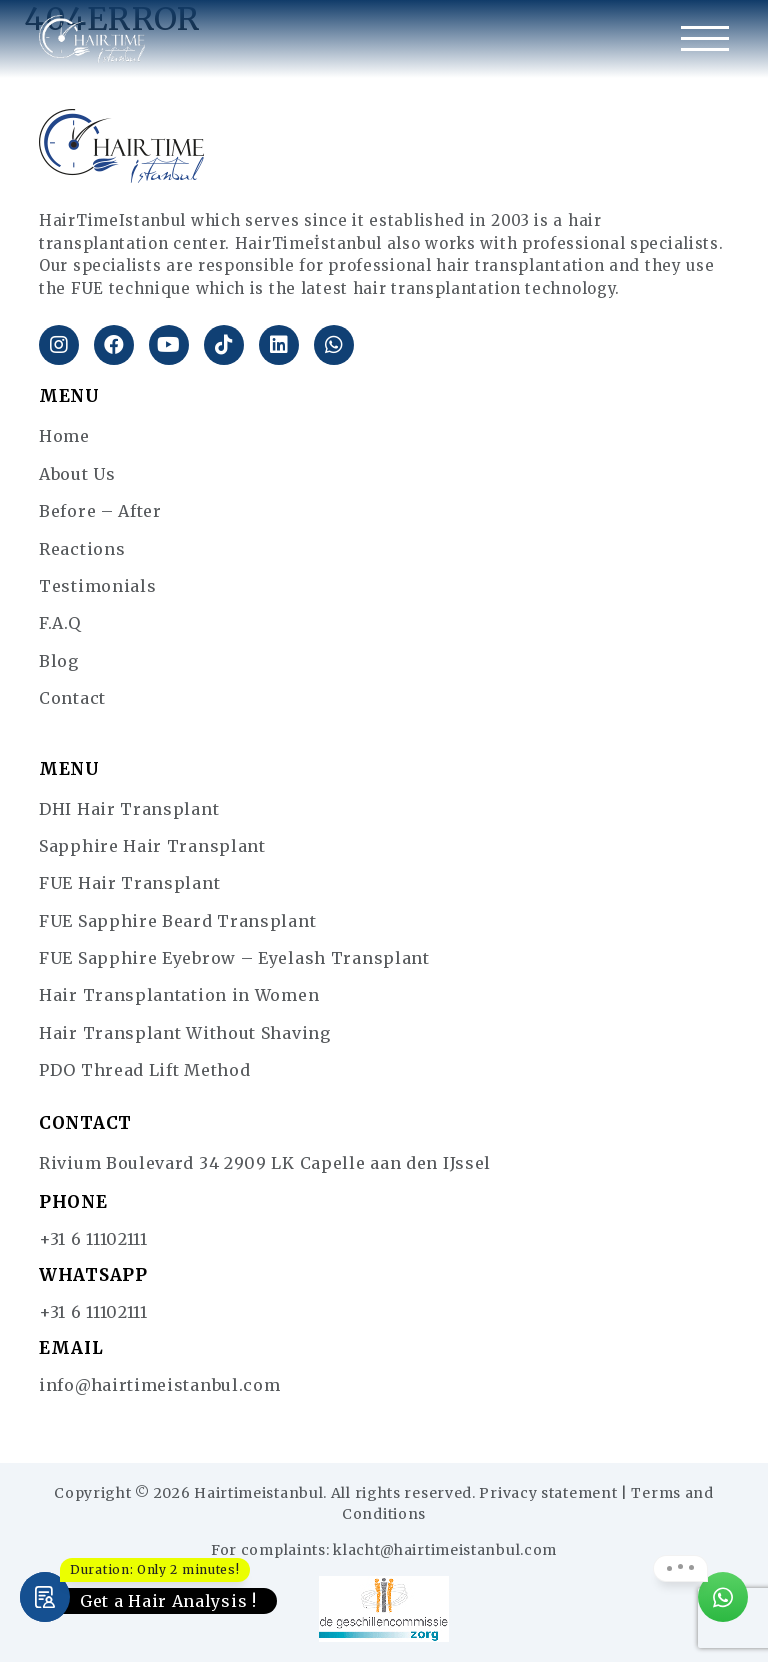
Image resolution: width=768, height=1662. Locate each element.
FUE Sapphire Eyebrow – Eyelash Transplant (234, 958)
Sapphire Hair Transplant (152, 846)
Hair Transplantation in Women (179, 995)
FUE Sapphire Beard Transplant (177, 921)
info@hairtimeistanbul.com (160, 1385)
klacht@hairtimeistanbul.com (445, 1550)
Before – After (100, 511)
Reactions (82, 549)
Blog (59, 661)
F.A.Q (60, 623)
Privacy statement (548, 1493)
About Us (77, 474)
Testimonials (97, 586)
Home (64, 436)
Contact (72, 698)
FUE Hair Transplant (129, 883)
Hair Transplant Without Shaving (185, 1033)
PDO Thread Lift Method (144, 1070)
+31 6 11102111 (93, 1239)
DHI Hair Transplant (129, 809)
